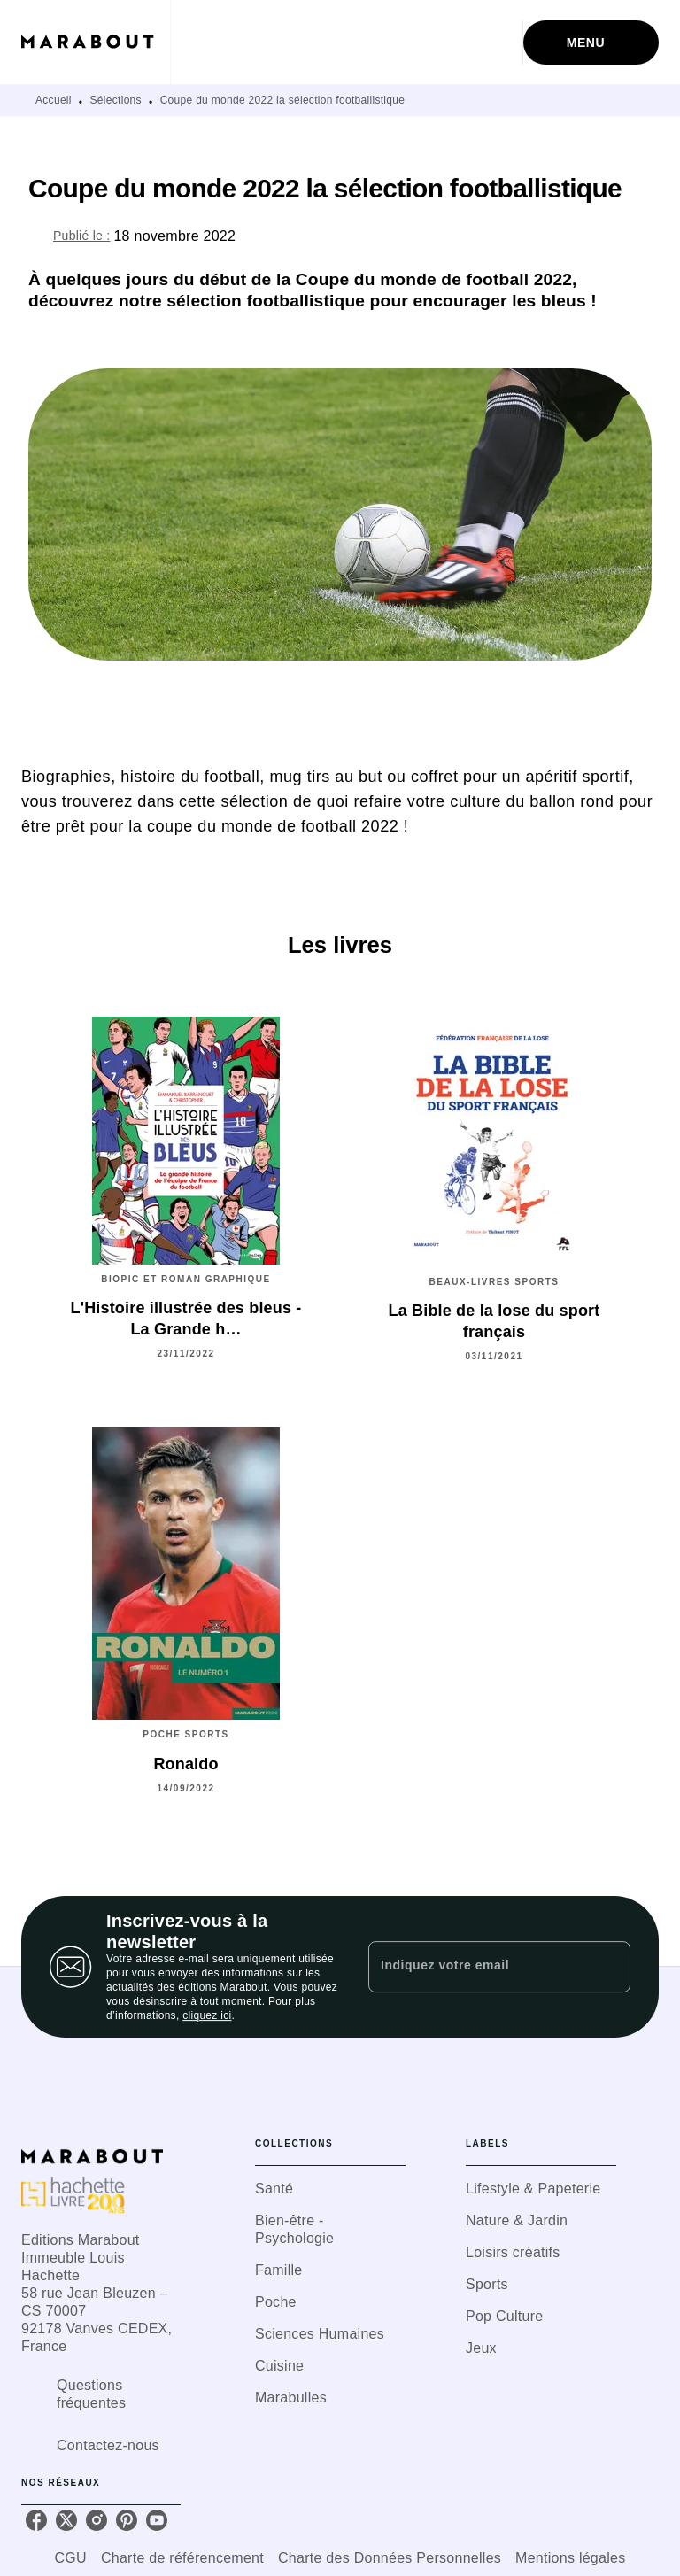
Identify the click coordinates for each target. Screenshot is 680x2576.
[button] (330, 2189)
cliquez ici (206, 2015)
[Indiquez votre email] (477, 1966)
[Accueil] (95, 42)
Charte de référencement (182, 2557)
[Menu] (591, 42)
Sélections (116, 100)
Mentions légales (570, 2557)
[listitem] (36, 2520)
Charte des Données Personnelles (389, 2557)
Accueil (53, 100)
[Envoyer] (609, 1967)
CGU (71, 2557)
